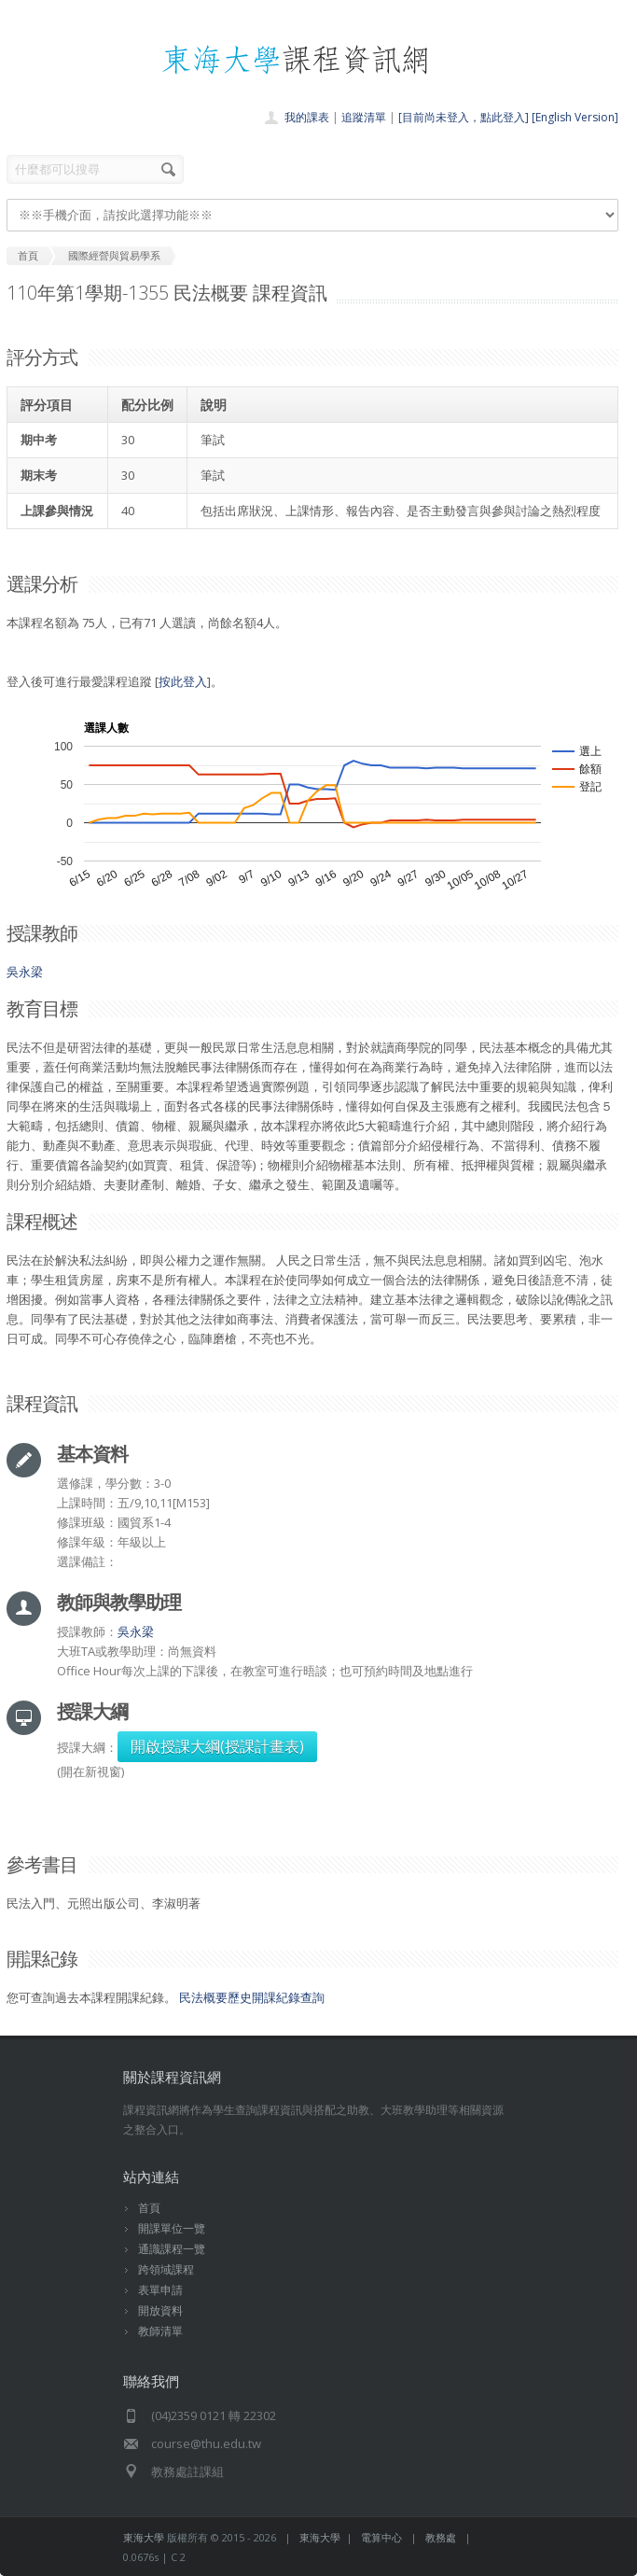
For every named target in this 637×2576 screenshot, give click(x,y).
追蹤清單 (363, 117)
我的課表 (306, 117)
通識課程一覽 (171, 2249)
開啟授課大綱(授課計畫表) (217, 1746)
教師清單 (160, 2331)
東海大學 (143, 2537)
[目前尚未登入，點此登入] (463, 117)
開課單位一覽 (171, 2228)
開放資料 (160, 2310)
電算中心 (381, 2537)
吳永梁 (25, 971)
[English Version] (575, 117)
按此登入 (183, 681)
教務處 (440, 2537)
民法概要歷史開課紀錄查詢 (252, 1997)
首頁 (149, 2208)
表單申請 (160, 2290)
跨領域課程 (166, 2269)
